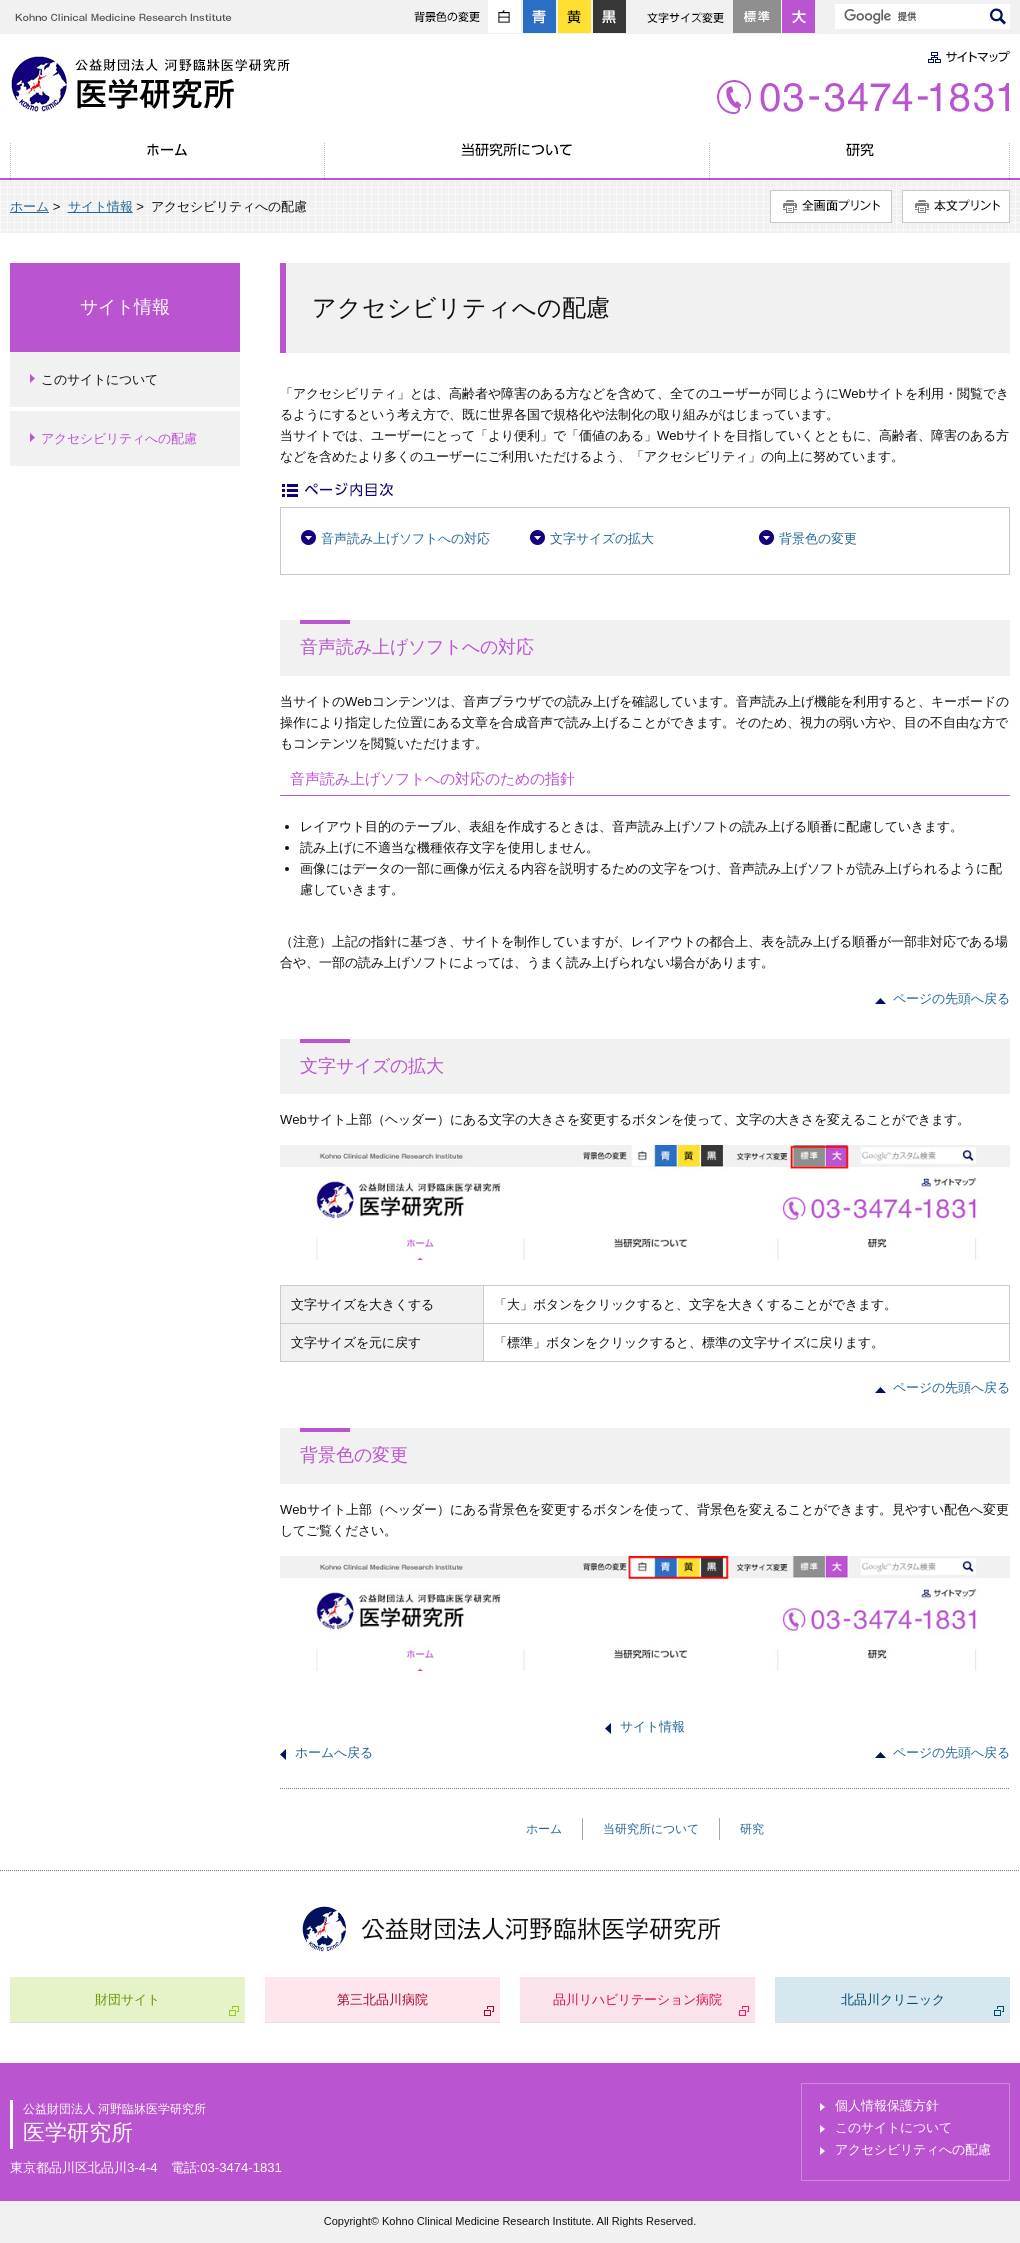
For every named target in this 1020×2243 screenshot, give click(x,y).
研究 (860, 161)
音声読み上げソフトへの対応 (405, 538)
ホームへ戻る (334, 1752)
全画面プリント (831, 206)
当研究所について (517, 161)
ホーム (167, 161)
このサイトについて (99, 379)
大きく (798, 17)
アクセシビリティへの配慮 (119, 438)
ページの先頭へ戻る (951, 998)
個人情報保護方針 (887, 2105)
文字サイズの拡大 (602, 538)
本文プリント (956, 206)
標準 (757, 17)
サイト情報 (100, 206)
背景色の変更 (818, 538)
